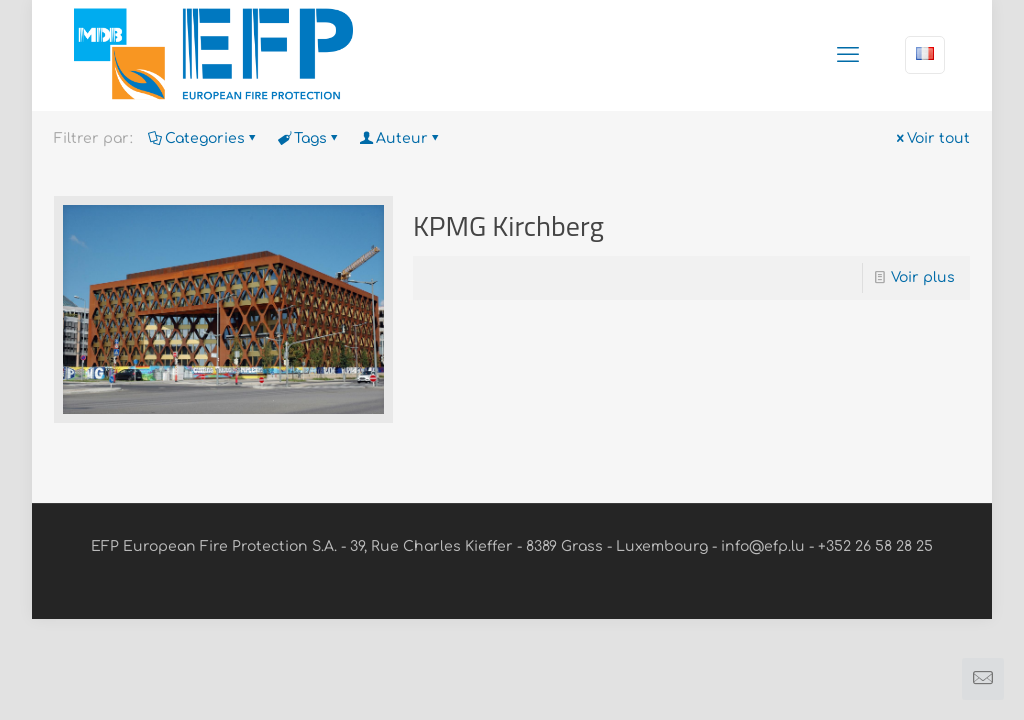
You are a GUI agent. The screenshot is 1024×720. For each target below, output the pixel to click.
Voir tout (931, 138)
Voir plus (923, 277)
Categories (203, 138)
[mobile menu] (848, 55)
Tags (309, 138)
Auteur (400, 138)
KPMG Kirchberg (508, 225)
